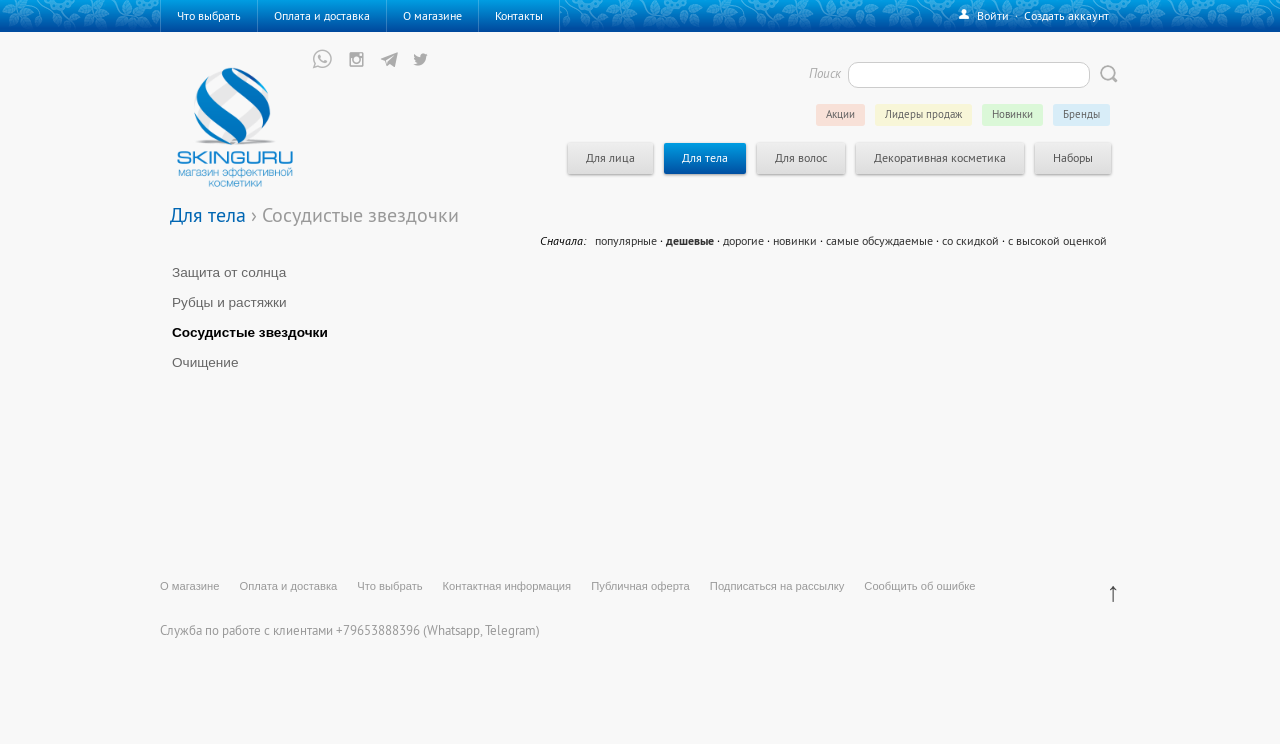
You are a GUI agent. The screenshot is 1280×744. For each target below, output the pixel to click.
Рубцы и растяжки (229, 302)
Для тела (208, 214)
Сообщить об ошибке (919, 586)
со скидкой (970, 240)
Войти (993, 15)
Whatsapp (453, 630)
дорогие (743, 240)
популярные (626, 240)
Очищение (205, 362)
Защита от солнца (229, 272)
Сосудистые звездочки (250, 332)
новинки (795, 240)
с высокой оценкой (1057, 240)
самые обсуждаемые (879, 240)
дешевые (690, 241)
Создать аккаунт (1066, 15)
